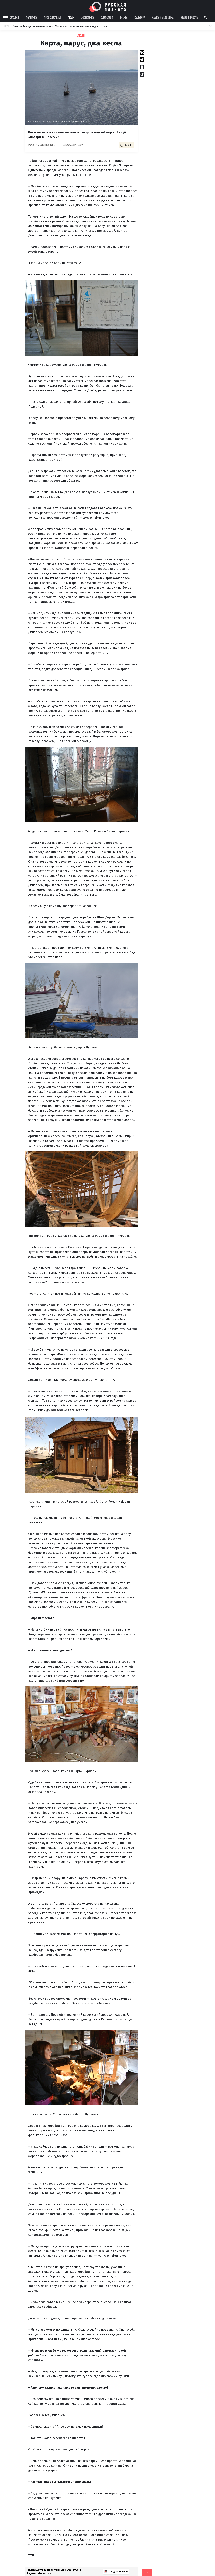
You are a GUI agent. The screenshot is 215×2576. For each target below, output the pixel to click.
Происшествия (52, 17)
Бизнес (124, 17)
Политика (31, 17)
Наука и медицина (163, 17)
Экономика (87, 17)
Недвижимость (189, 17)
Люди (71, 17)
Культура (139, 17)
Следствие (107, 17)
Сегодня (14, 17)
